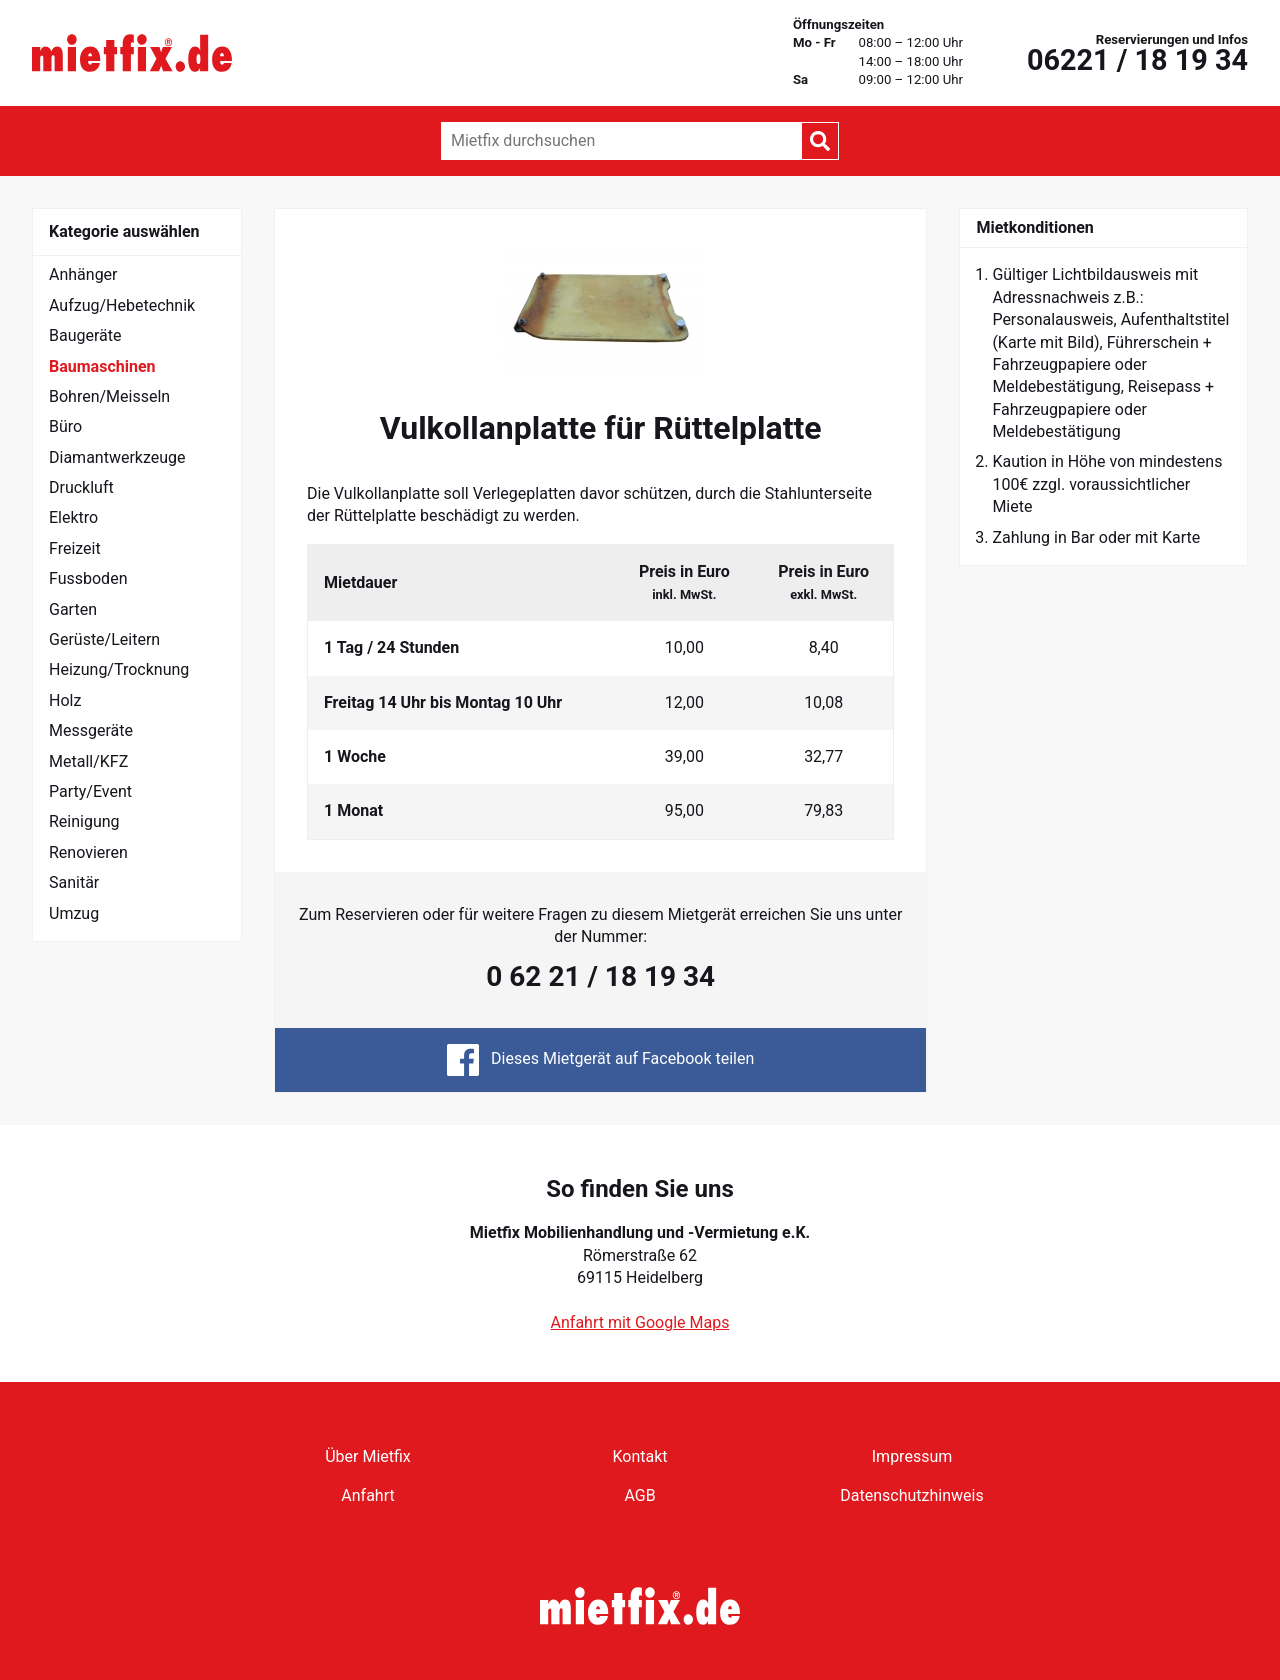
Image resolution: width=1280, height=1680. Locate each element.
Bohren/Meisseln (109, 396)
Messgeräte (91, 730)
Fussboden (88, 578)
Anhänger (83, 274)
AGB (639, 1495)
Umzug (74, 913)
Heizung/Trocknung (119, 669)
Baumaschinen (102, 366)
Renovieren (88, 852)
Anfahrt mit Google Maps (640, 1322)
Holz (65, 700)
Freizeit (75, 548)
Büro (65, 426)
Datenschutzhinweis (911, 1495)
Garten (73, 609)
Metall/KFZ (88, 761)
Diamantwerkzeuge (117, 457)
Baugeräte (85, 335)
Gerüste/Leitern (104, 639)
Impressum (912, 1456)
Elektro (73, 517)
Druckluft (81, 487)
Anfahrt (367, 1495)
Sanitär (74, 882)
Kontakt (639, 1456)
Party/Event (90, 791)
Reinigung (84, 821)
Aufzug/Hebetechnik (122, 305)
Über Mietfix (368, 1456)
